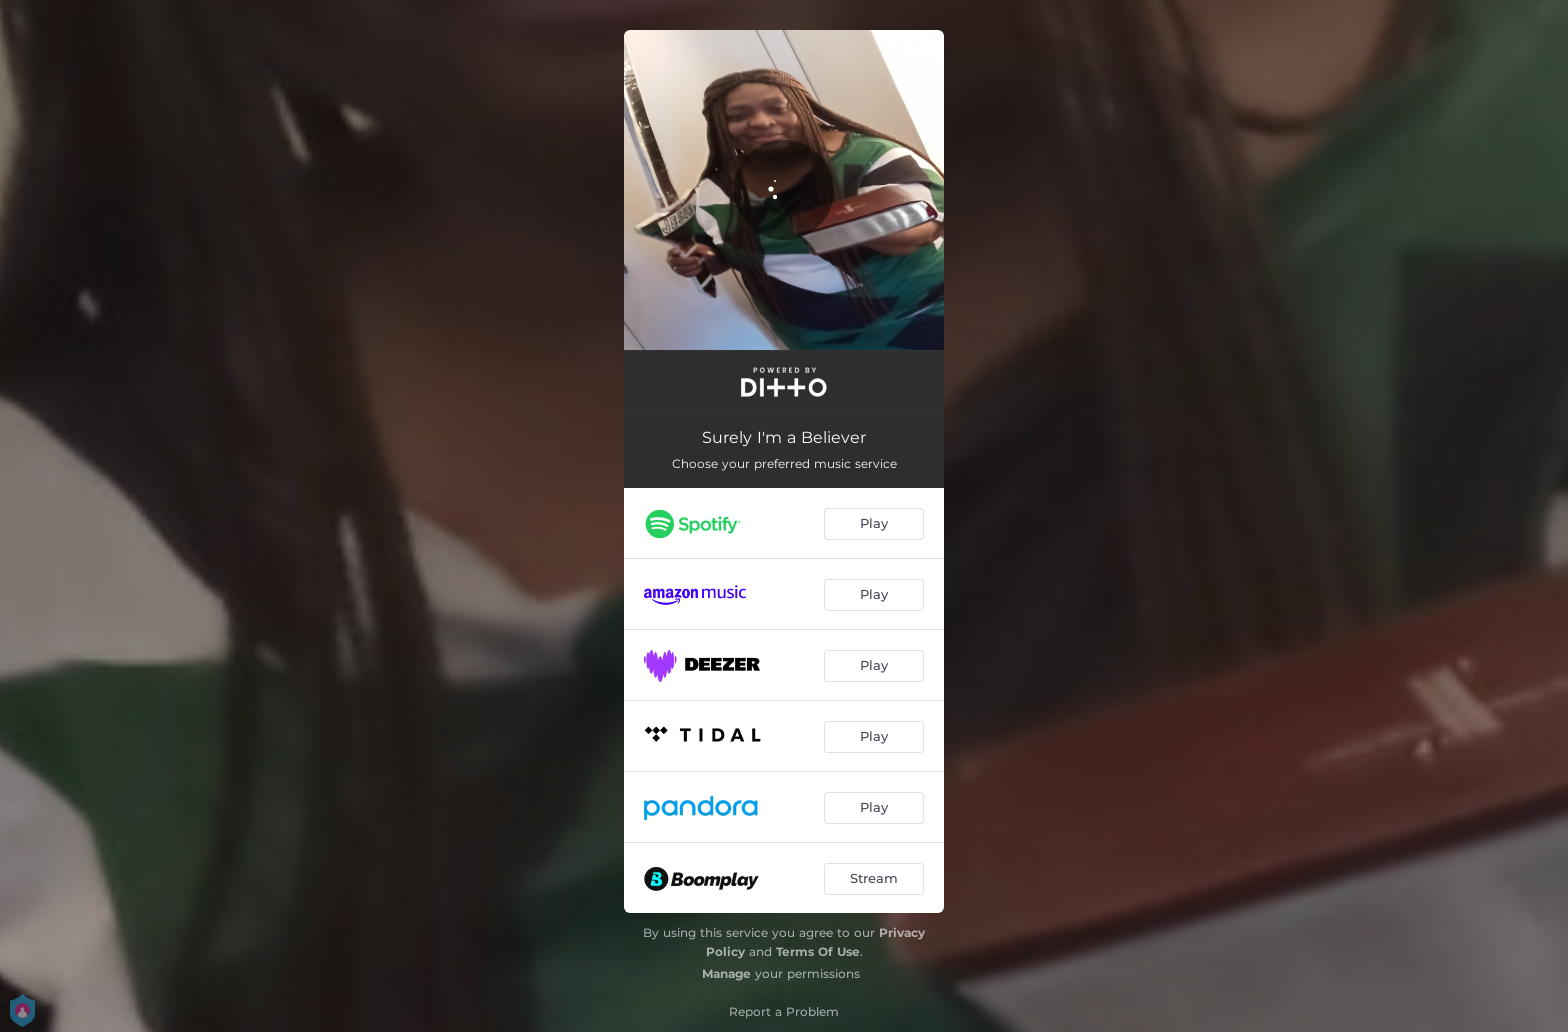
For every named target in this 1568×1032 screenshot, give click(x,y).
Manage (726, 973)
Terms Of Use (818, 951)
